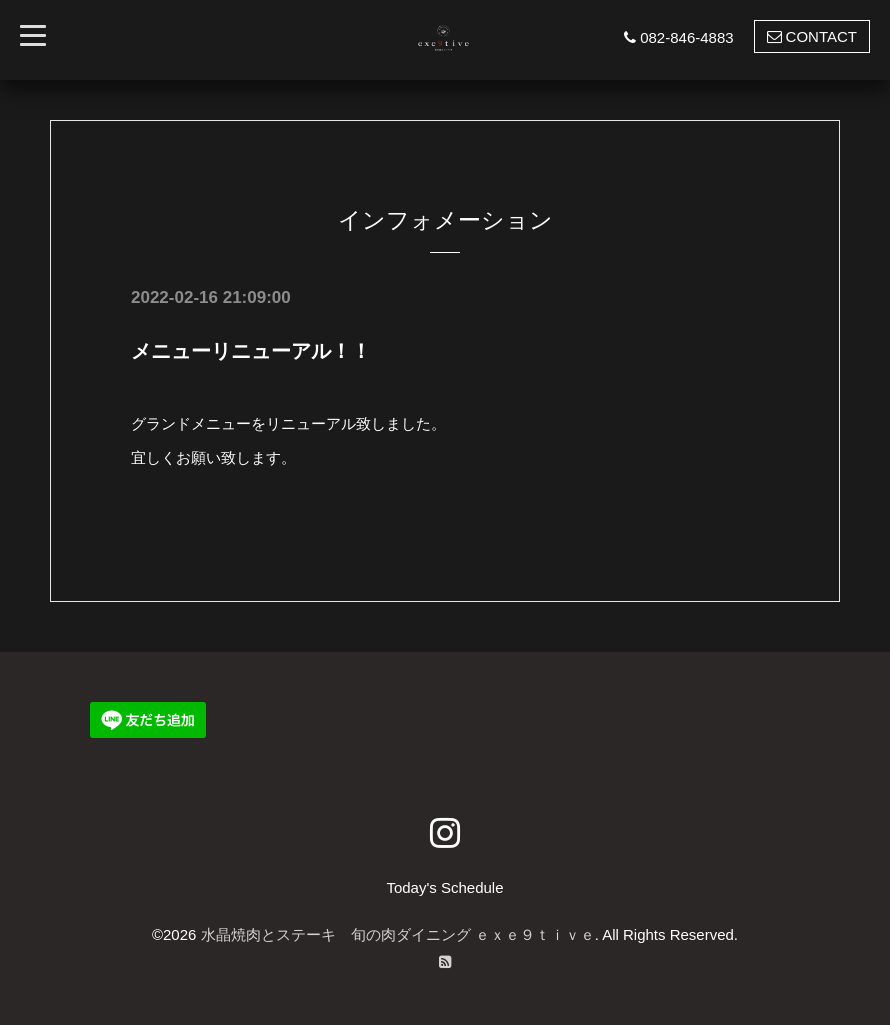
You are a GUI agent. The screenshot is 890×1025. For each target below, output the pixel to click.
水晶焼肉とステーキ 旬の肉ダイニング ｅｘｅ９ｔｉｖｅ (398, 934)
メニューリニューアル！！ (251, 351)
